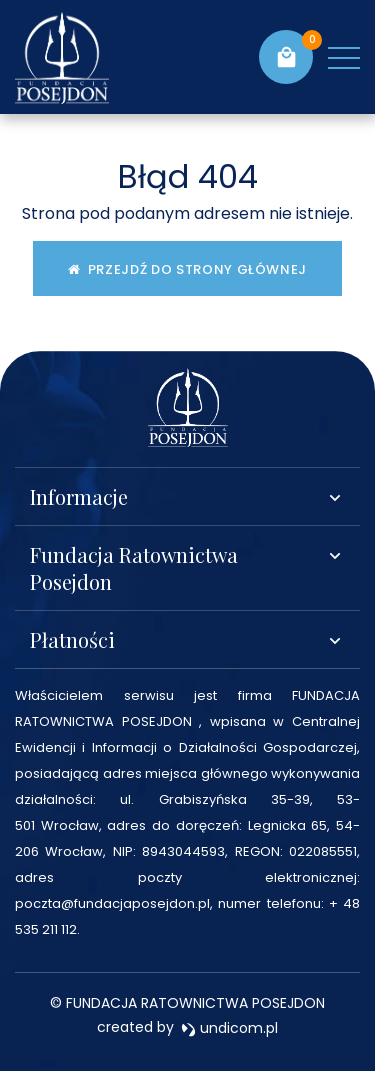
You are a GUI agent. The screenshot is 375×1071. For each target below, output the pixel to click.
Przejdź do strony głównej (187, 269)
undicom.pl (229, 1028)
